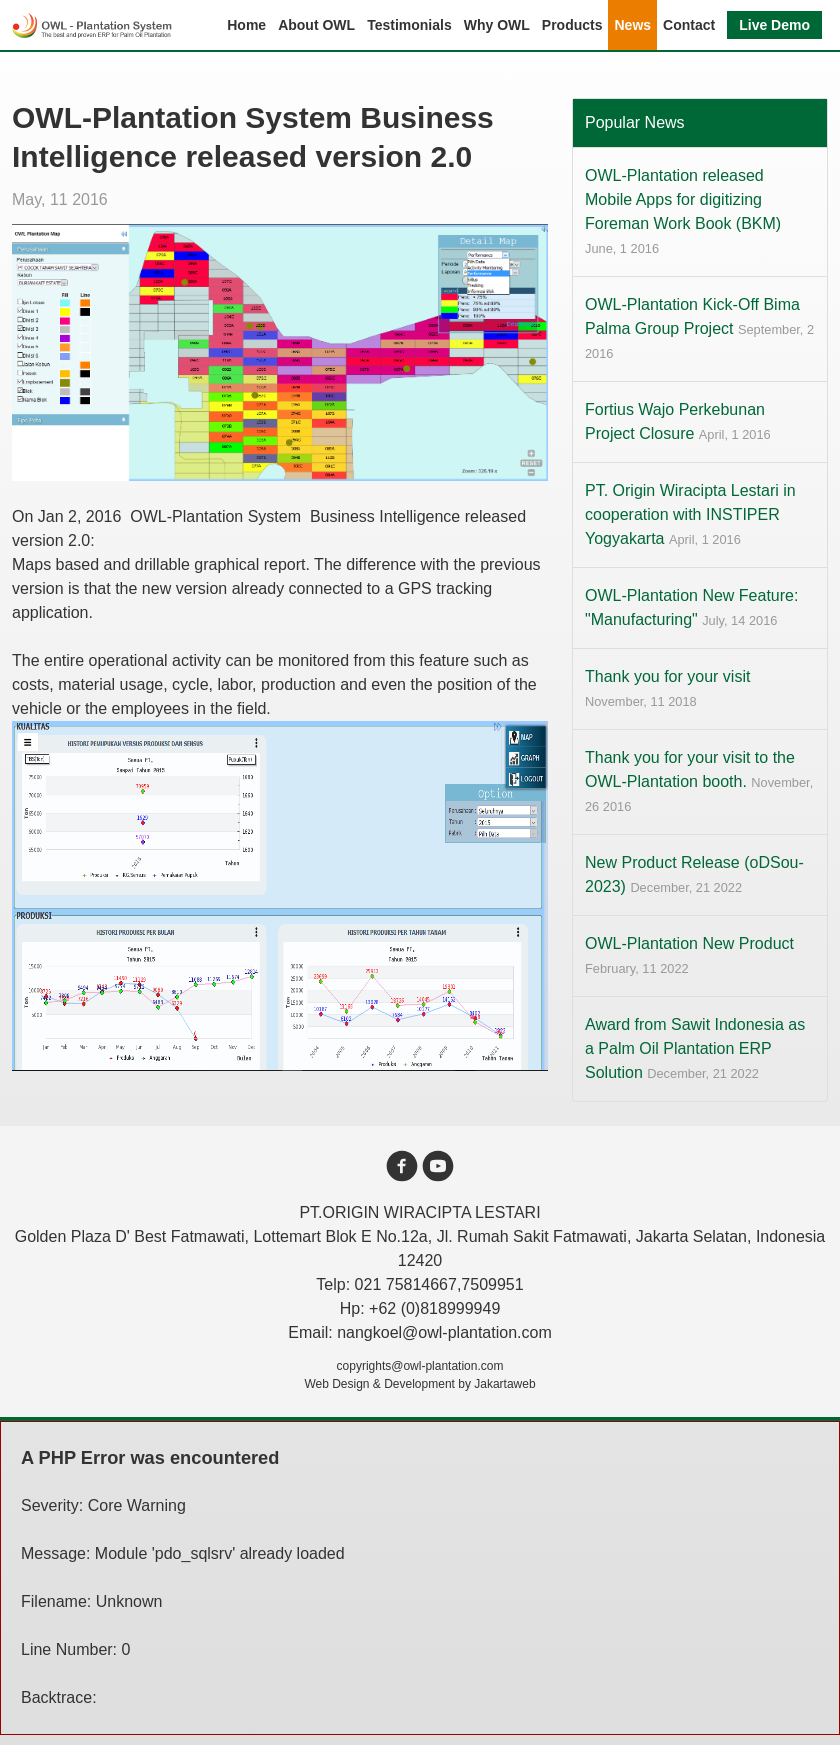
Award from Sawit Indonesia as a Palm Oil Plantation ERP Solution (695, 1048)
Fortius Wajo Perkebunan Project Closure (678, 421)
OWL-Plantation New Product (689, 955)
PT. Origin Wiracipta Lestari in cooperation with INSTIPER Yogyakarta (690, 514)
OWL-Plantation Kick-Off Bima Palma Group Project (699, 328)
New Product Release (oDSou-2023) (694, 874)
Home (246, 25)
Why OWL (497, 25)
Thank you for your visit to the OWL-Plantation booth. (699, 781)
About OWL (316, 25)
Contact (689, 25)
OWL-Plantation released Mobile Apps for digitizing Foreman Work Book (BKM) (683, 211)
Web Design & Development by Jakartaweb (419, 1384)
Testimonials (409, 25)
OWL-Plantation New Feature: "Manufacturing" (691, 607)
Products (572, 25)
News (632, 25)
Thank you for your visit (667, 688)
